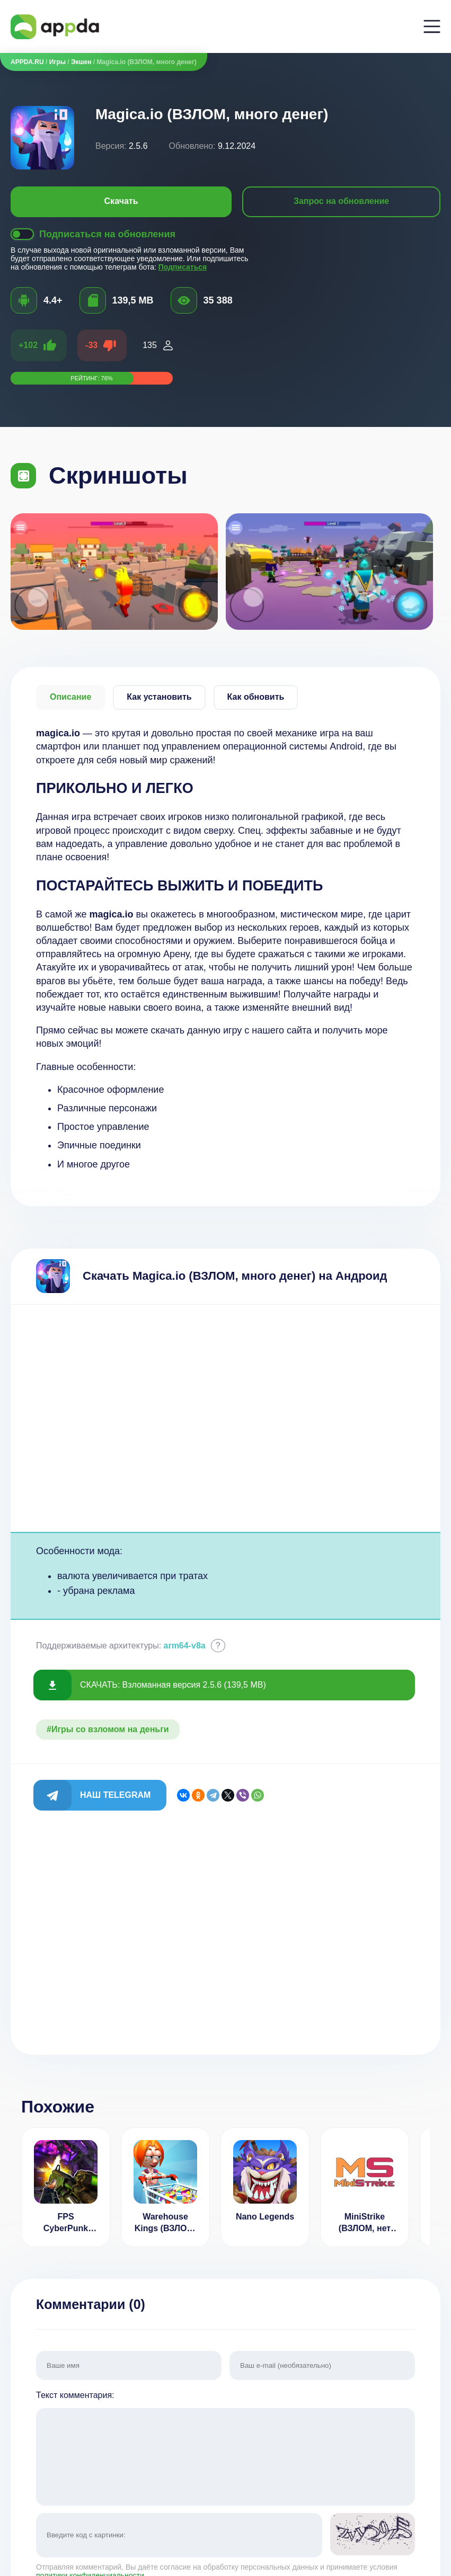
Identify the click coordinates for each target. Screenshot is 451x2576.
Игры (57, 62)
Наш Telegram (115, 1794)
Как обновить (256, 696)
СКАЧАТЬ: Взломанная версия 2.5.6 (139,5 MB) (173, 1684)
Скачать (121, 201)
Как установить (159, 696)
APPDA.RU (27, 62)
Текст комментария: (225, 2449)
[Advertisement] (225, 1418)
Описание (70, 696)
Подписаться (182, 267)
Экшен (81, 62)
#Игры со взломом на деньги (108, 1729)
